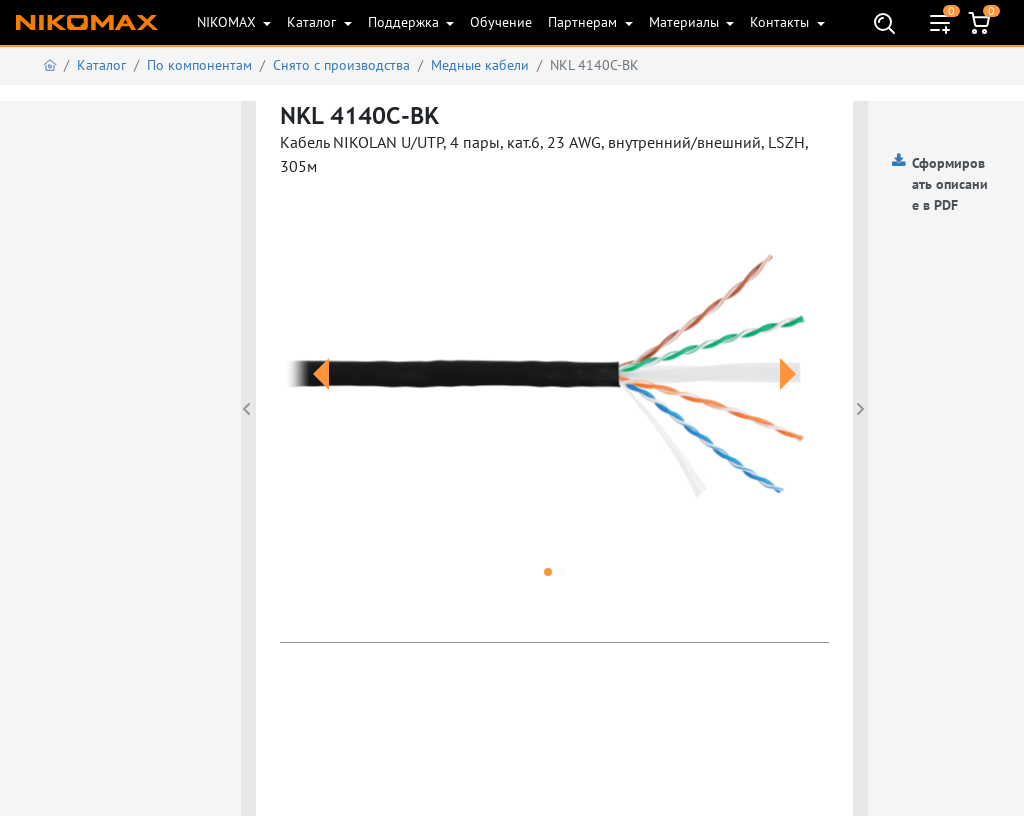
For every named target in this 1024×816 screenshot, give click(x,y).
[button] (321, 398)
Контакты (781, 22)
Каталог (313, 22)
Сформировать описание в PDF (950, 184)
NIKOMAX (228, 22)
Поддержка (405, 22)
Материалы (686, 22)
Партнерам (584, 22)
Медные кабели (480, 65)
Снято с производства (341, 65)
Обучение (501, 22)
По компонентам (199, 65)
